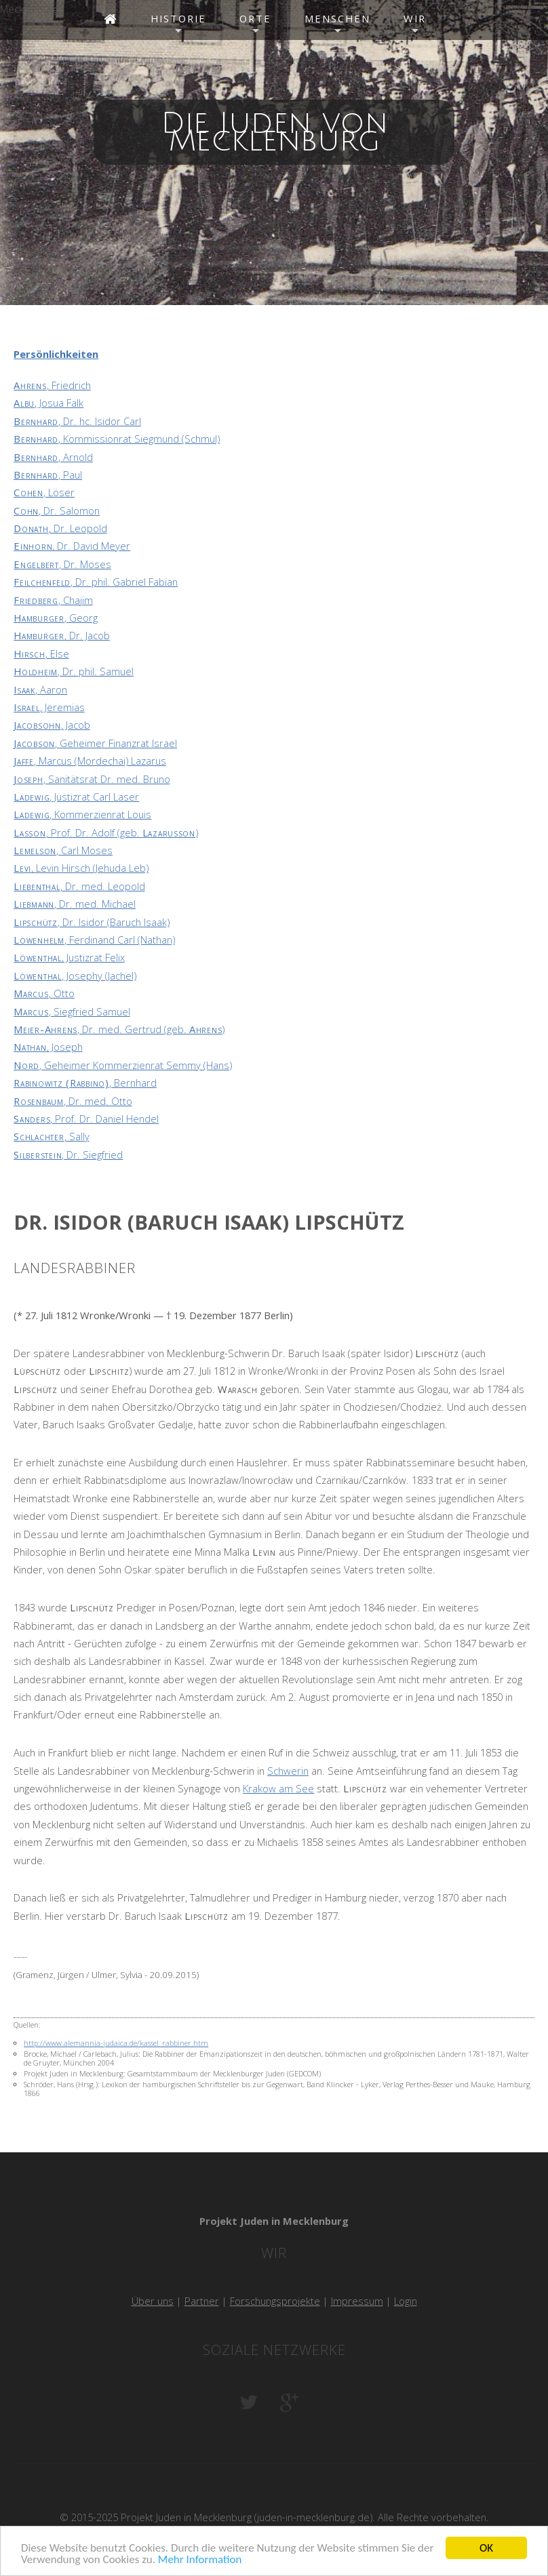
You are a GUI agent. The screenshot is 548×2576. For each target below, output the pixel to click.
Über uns (153, 2301)
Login (405, 2301)
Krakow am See (278, 1788)
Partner (201, 2301)
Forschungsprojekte (275, 2301)
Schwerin (288, 1770)
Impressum (357, 2301)
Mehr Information (199, 2561)
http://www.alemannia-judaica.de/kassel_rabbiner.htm (116, 2043)
